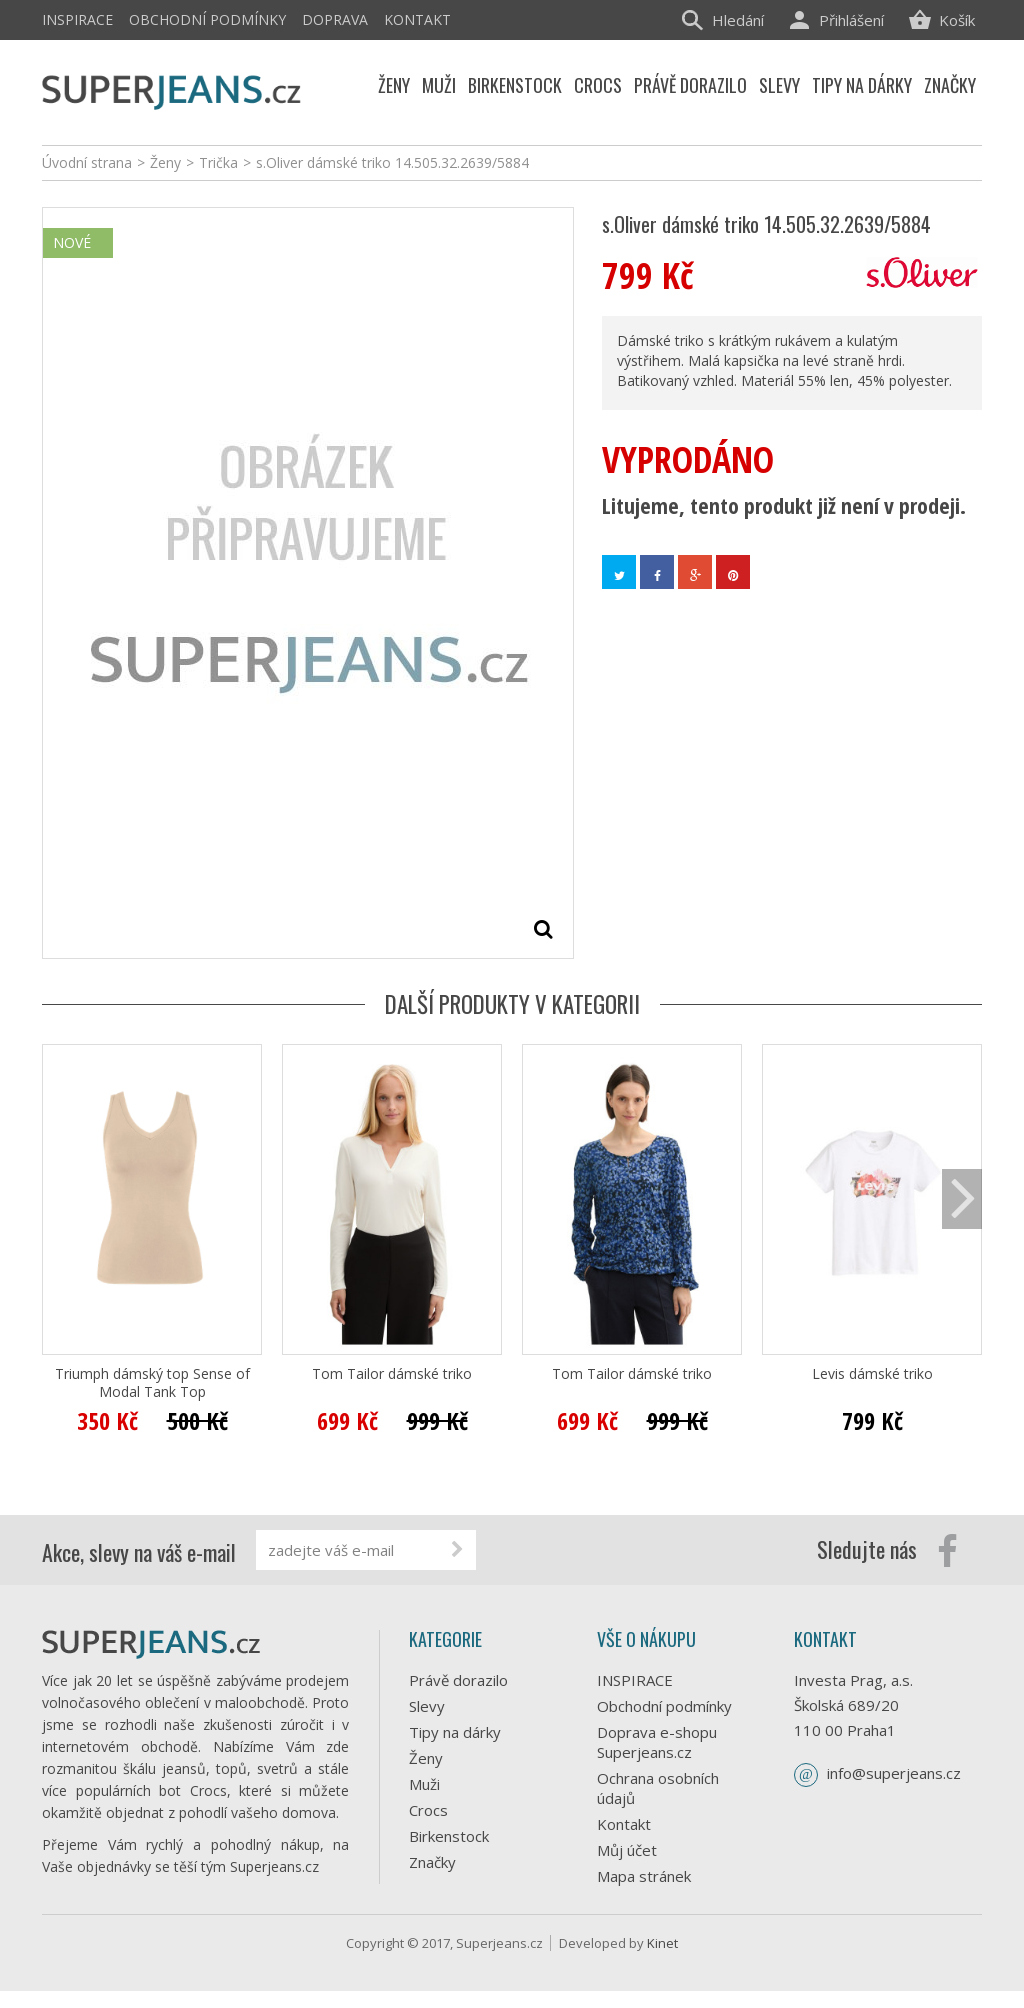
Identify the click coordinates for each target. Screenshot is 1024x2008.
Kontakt (417, 19)
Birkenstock (449, 1836)
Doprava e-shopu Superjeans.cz (657, 1742)
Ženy (426, 1758)
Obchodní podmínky (207, 19)
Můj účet (627, 1850)
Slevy (427, 1706)
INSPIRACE (77, 19)
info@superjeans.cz (894, 1773)
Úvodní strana (87, 162)
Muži (424, 1784)
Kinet (662, 1960)
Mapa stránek (644, 1876)
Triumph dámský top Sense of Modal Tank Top (152, 1383)
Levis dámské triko (872, 1374)
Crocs (428, 1810)
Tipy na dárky (455, 1732)
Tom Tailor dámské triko (392, 1374)
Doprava (335, 19)
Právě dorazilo (458, 1680)
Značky (432, 1862)
